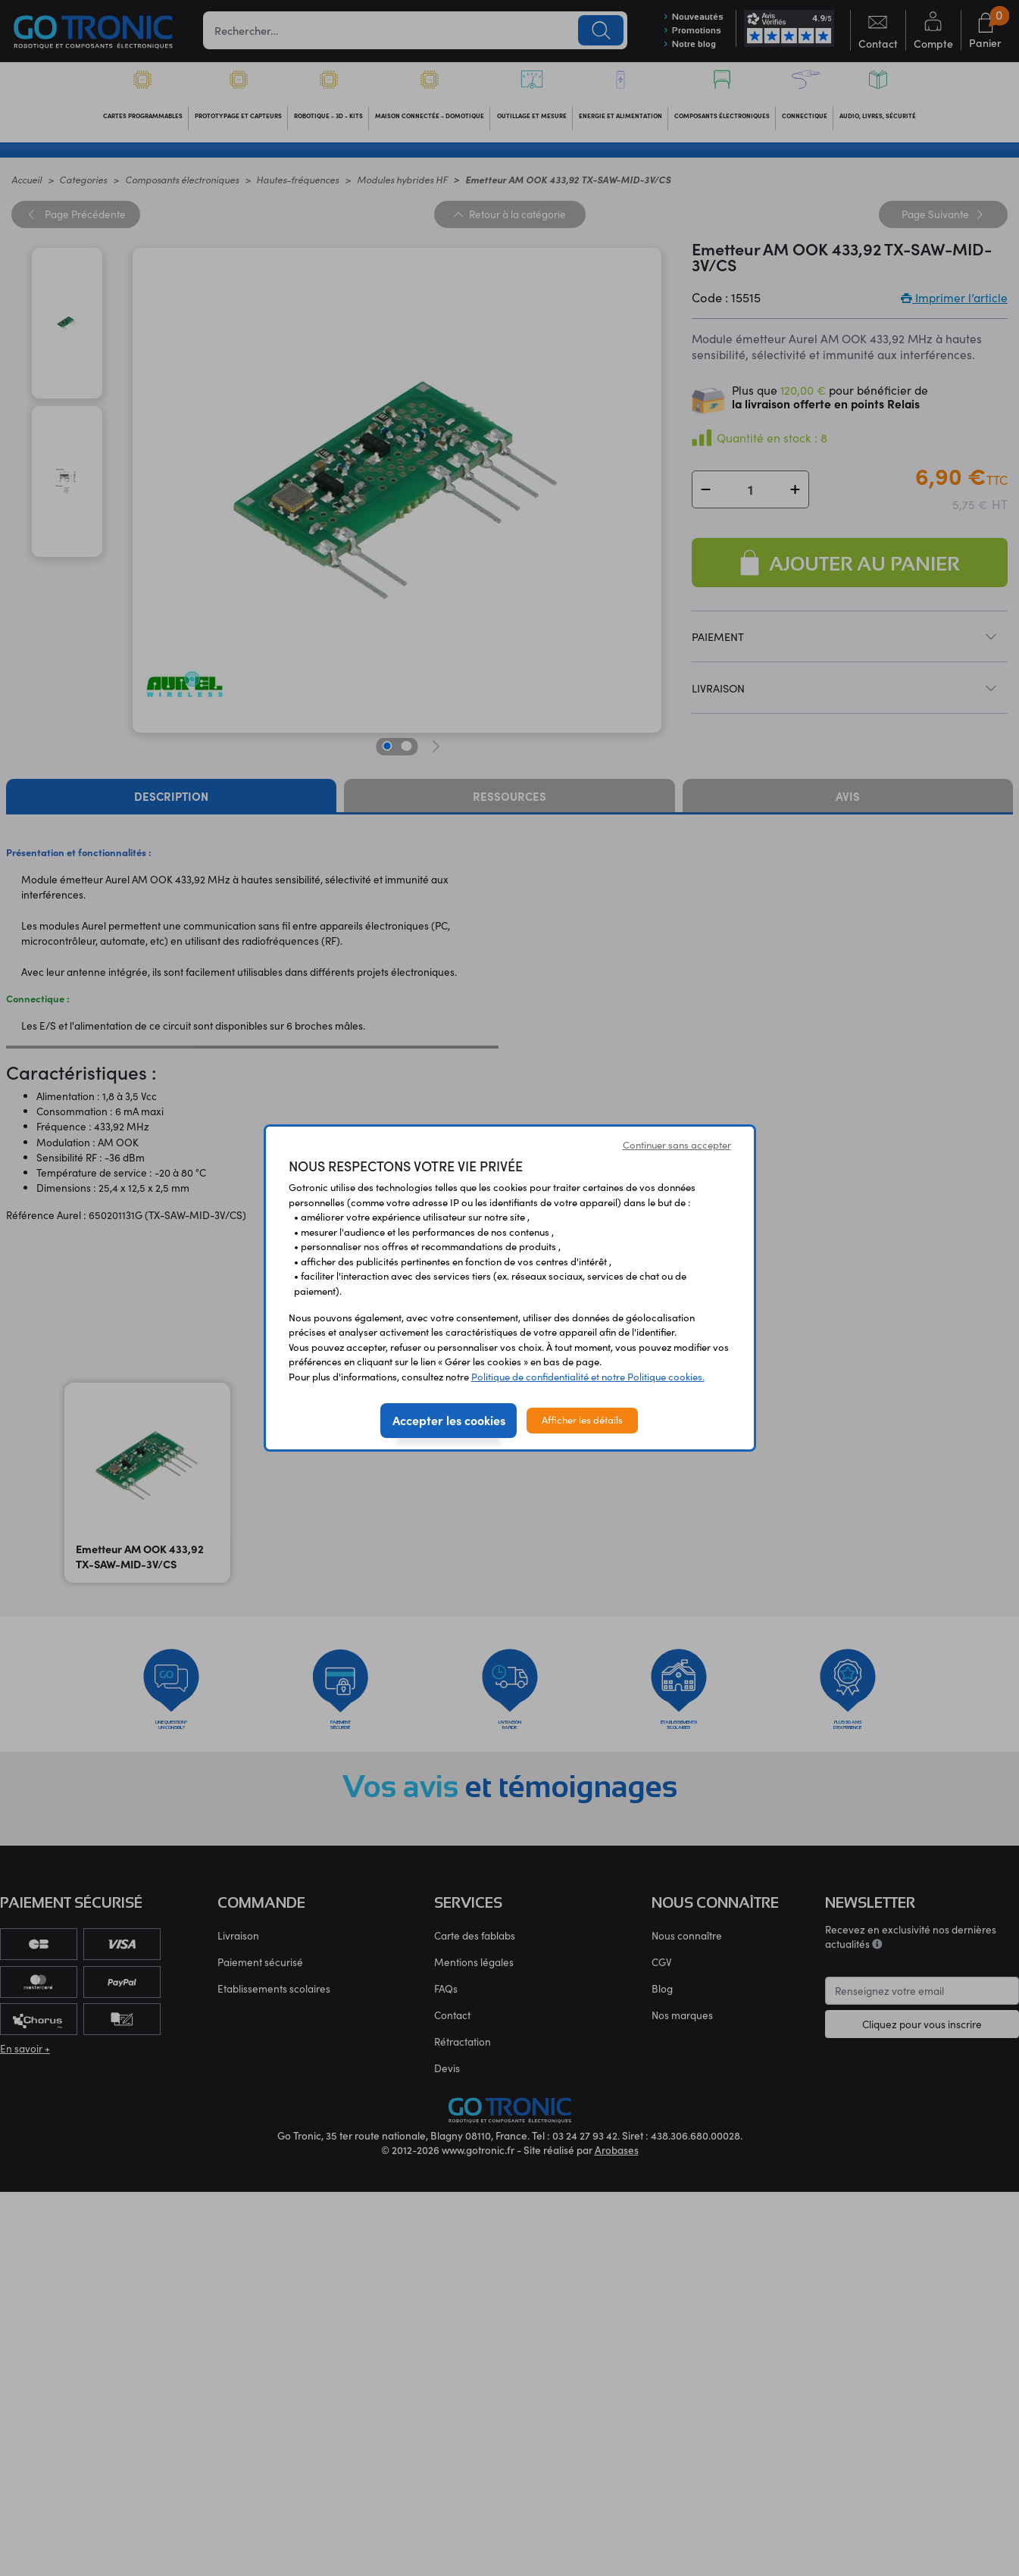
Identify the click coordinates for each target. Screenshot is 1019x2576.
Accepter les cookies (448, 1419)
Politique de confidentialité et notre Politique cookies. (588, 1376)
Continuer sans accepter (677, 1145)
